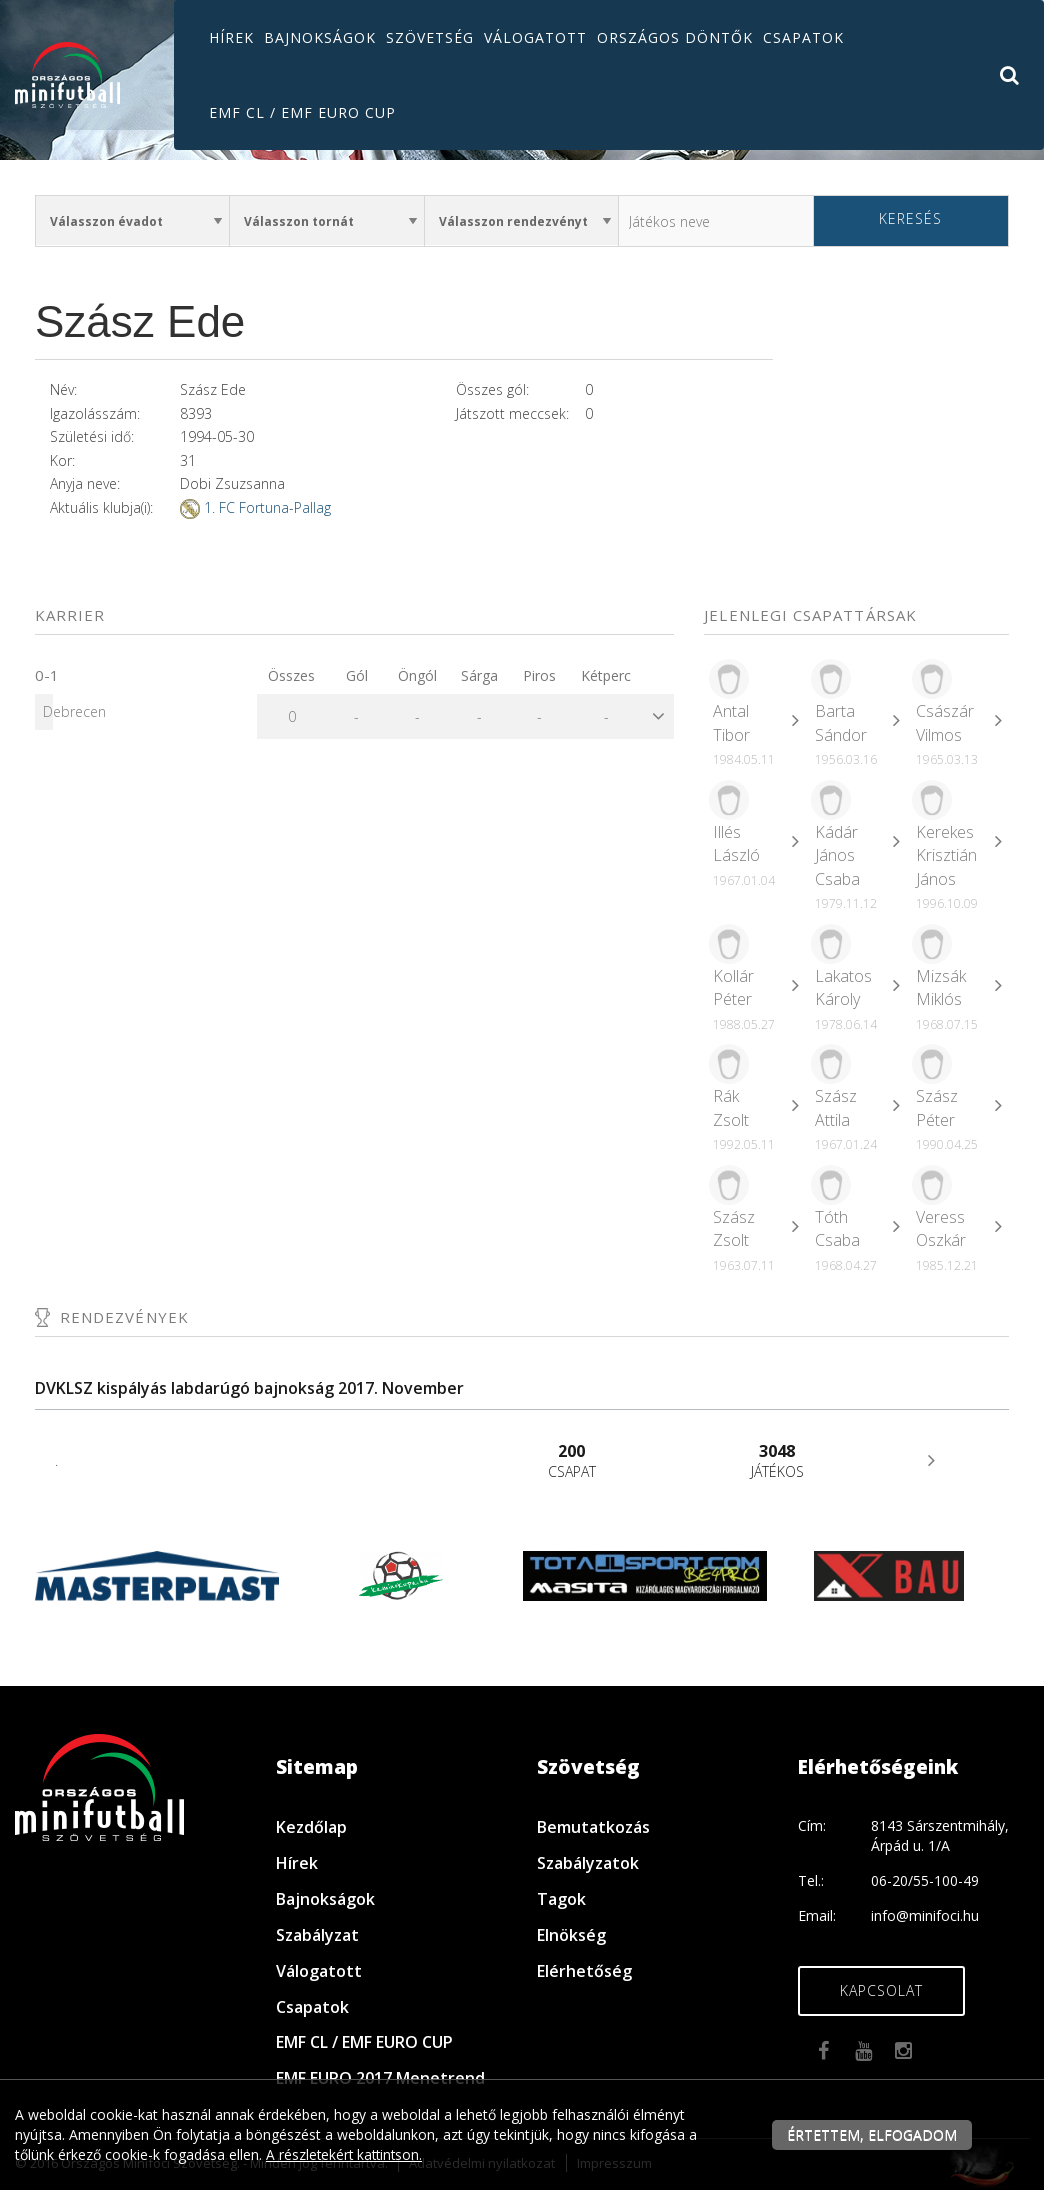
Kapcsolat (881, 1990)
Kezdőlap (311, 1827)
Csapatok (803, 37)
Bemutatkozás (593, 1827)
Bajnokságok (320, 37)
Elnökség (571, 1935)
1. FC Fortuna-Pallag (267, 507)
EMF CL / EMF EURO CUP (302, 112)
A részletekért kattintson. (346, 2154)
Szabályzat (317, 1935)
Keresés (910, 218)
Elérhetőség (584, 1971)
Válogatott (535, 37)
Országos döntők (675, 37)
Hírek (231, 37)
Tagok (561, 1899)
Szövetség (430, 37)
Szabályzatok (588, 1863)
